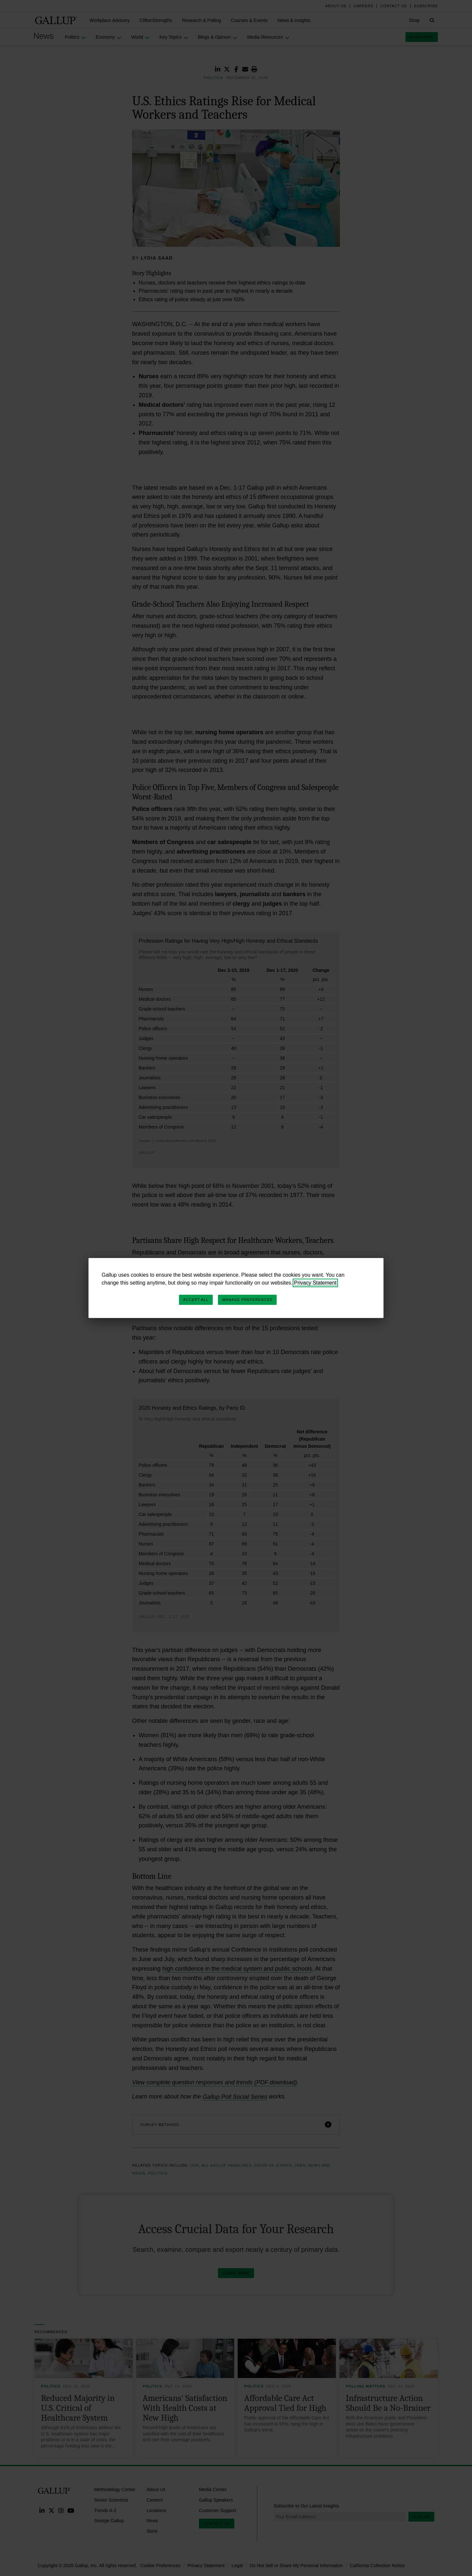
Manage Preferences (247, 1300)
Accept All (195, 1300)
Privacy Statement (315, 1283)
